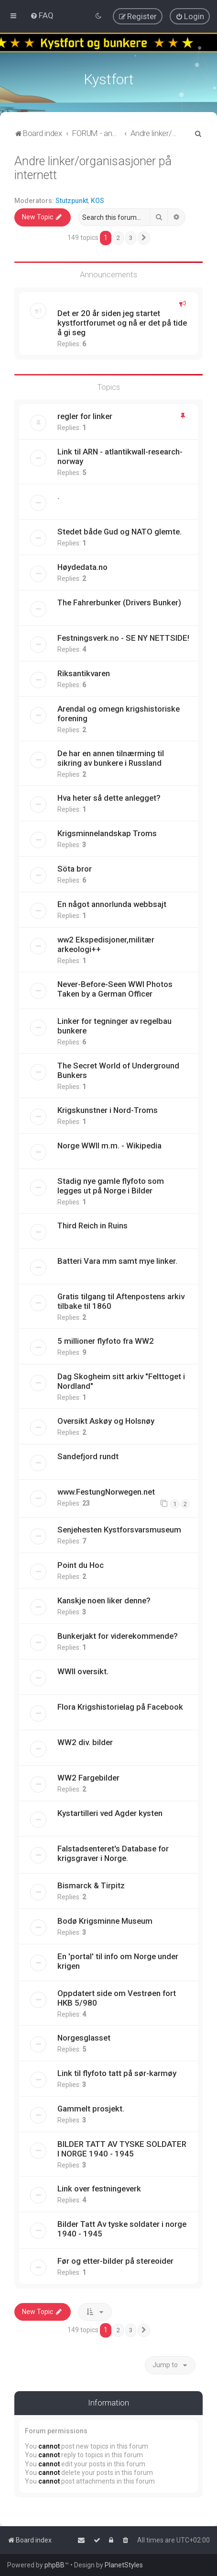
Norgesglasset (83, 2038)
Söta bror (74, 869)
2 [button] (118, 237)
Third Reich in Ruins (92, 1225)
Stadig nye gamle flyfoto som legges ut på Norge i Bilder (110, 1185)
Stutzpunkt (71, 200)
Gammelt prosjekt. (90, 2108)
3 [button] (130, 237)
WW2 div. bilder (85, 1742)
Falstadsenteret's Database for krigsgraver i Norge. (113, 1853)
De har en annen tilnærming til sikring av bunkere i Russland (110, 758)
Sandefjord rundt (88, 1456)
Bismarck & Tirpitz (91, 1885)
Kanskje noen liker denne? (104, 1600)
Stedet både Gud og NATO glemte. (119, 531)
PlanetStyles (124, 2565)
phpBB (54, 2565)
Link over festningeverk (99, 2188)
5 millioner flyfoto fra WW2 (105, 1341)
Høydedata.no (82, 567)
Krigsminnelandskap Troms (107, 833)
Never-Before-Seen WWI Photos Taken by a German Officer (115, 989)
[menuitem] (42, 15)
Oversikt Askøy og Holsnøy (105, 1421)
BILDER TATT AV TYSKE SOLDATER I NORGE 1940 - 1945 (121, 2148)
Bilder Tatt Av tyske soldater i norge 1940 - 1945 (121, 2228)
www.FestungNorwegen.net (106, 1492)
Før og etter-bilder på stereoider (115, 2261)
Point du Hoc (80, 1565)
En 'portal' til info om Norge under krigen (117, 1961)
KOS (97, 200)
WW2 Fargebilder (88, 1777)
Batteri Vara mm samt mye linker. (117, 1261)
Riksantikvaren (83, 673)
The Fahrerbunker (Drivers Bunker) (119, 602)
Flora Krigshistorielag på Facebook (120, 1707)
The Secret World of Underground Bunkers (118, 1070)
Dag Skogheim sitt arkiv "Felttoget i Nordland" (121, 1381)
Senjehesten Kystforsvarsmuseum (119, 1529)
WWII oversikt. (82, 1671)
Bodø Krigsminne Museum (104, 1921)
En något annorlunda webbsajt (111, 904)
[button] (144, 238)
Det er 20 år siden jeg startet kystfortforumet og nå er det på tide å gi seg (122, 322)
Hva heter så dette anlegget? (109, 798)
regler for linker (84, 416)
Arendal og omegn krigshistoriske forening (118, 713)
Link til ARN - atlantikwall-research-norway (120, 456)
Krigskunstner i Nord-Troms (107, 1110)
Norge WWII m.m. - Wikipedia (109, 1145)
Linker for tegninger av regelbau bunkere (114, 1025)
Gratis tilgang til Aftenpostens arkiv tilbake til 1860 (120, 1301)
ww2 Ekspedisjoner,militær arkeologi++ (105, 944)
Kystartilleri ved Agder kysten (110, 1813)
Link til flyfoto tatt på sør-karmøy (116, 2073)
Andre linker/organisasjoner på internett (93, 168)
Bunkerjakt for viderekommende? (117, 1636)
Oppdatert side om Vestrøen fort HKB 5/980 (116, 1998)
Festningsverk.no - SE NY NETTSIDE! (123, 638)
